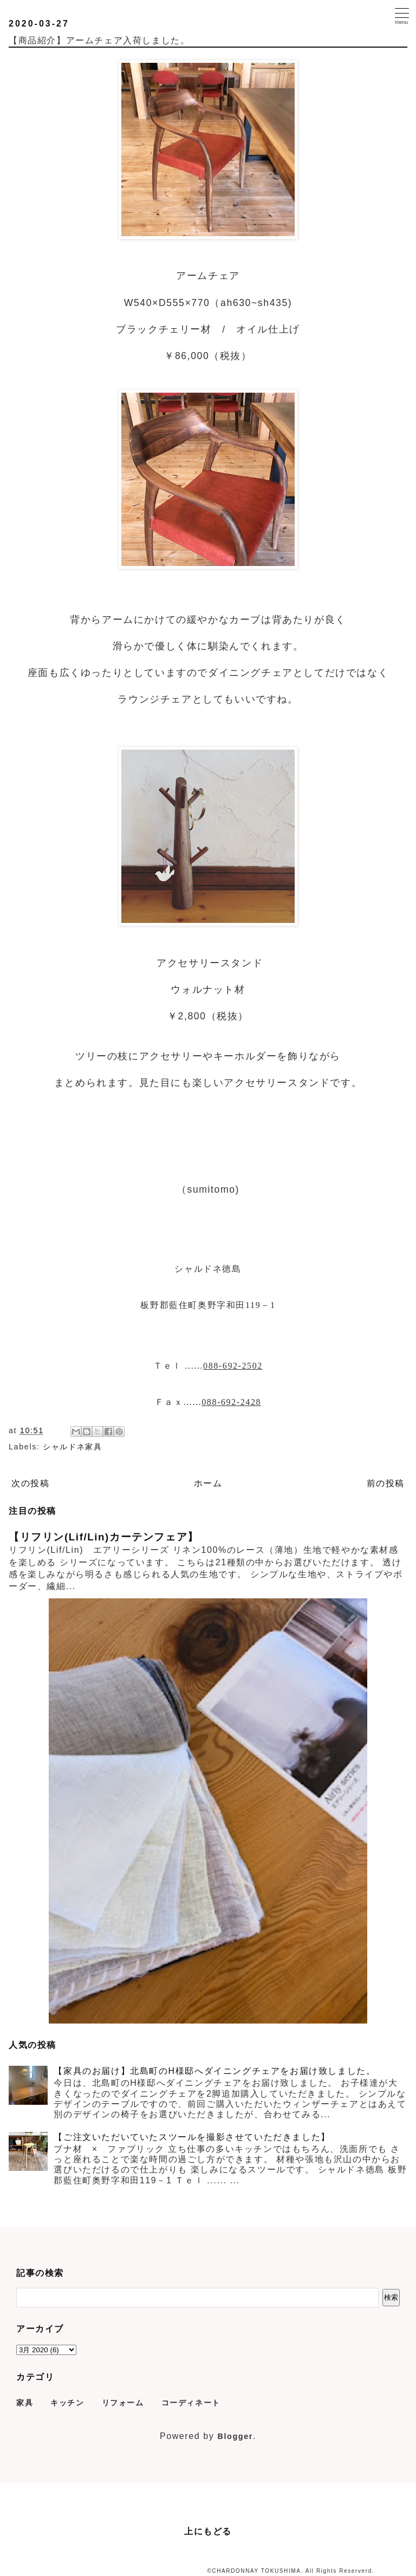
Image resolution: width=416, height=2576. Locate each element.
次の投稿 (30, 1483)
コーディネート (190, 2402)
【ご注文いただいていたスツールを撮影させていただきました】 (192, 2137)
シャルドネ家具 (72, 1446)
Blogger (235, 2436)
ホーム (208, 1483)
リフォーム (123, 2402)
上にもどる (208, 2531)
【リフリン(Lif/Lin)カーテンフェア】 (104, 1537)
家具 (24, 2402)
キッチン (67, 2402)
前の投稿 (386, 1483)
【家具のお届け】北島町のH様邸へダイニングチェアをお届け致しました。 (214, 2071)
